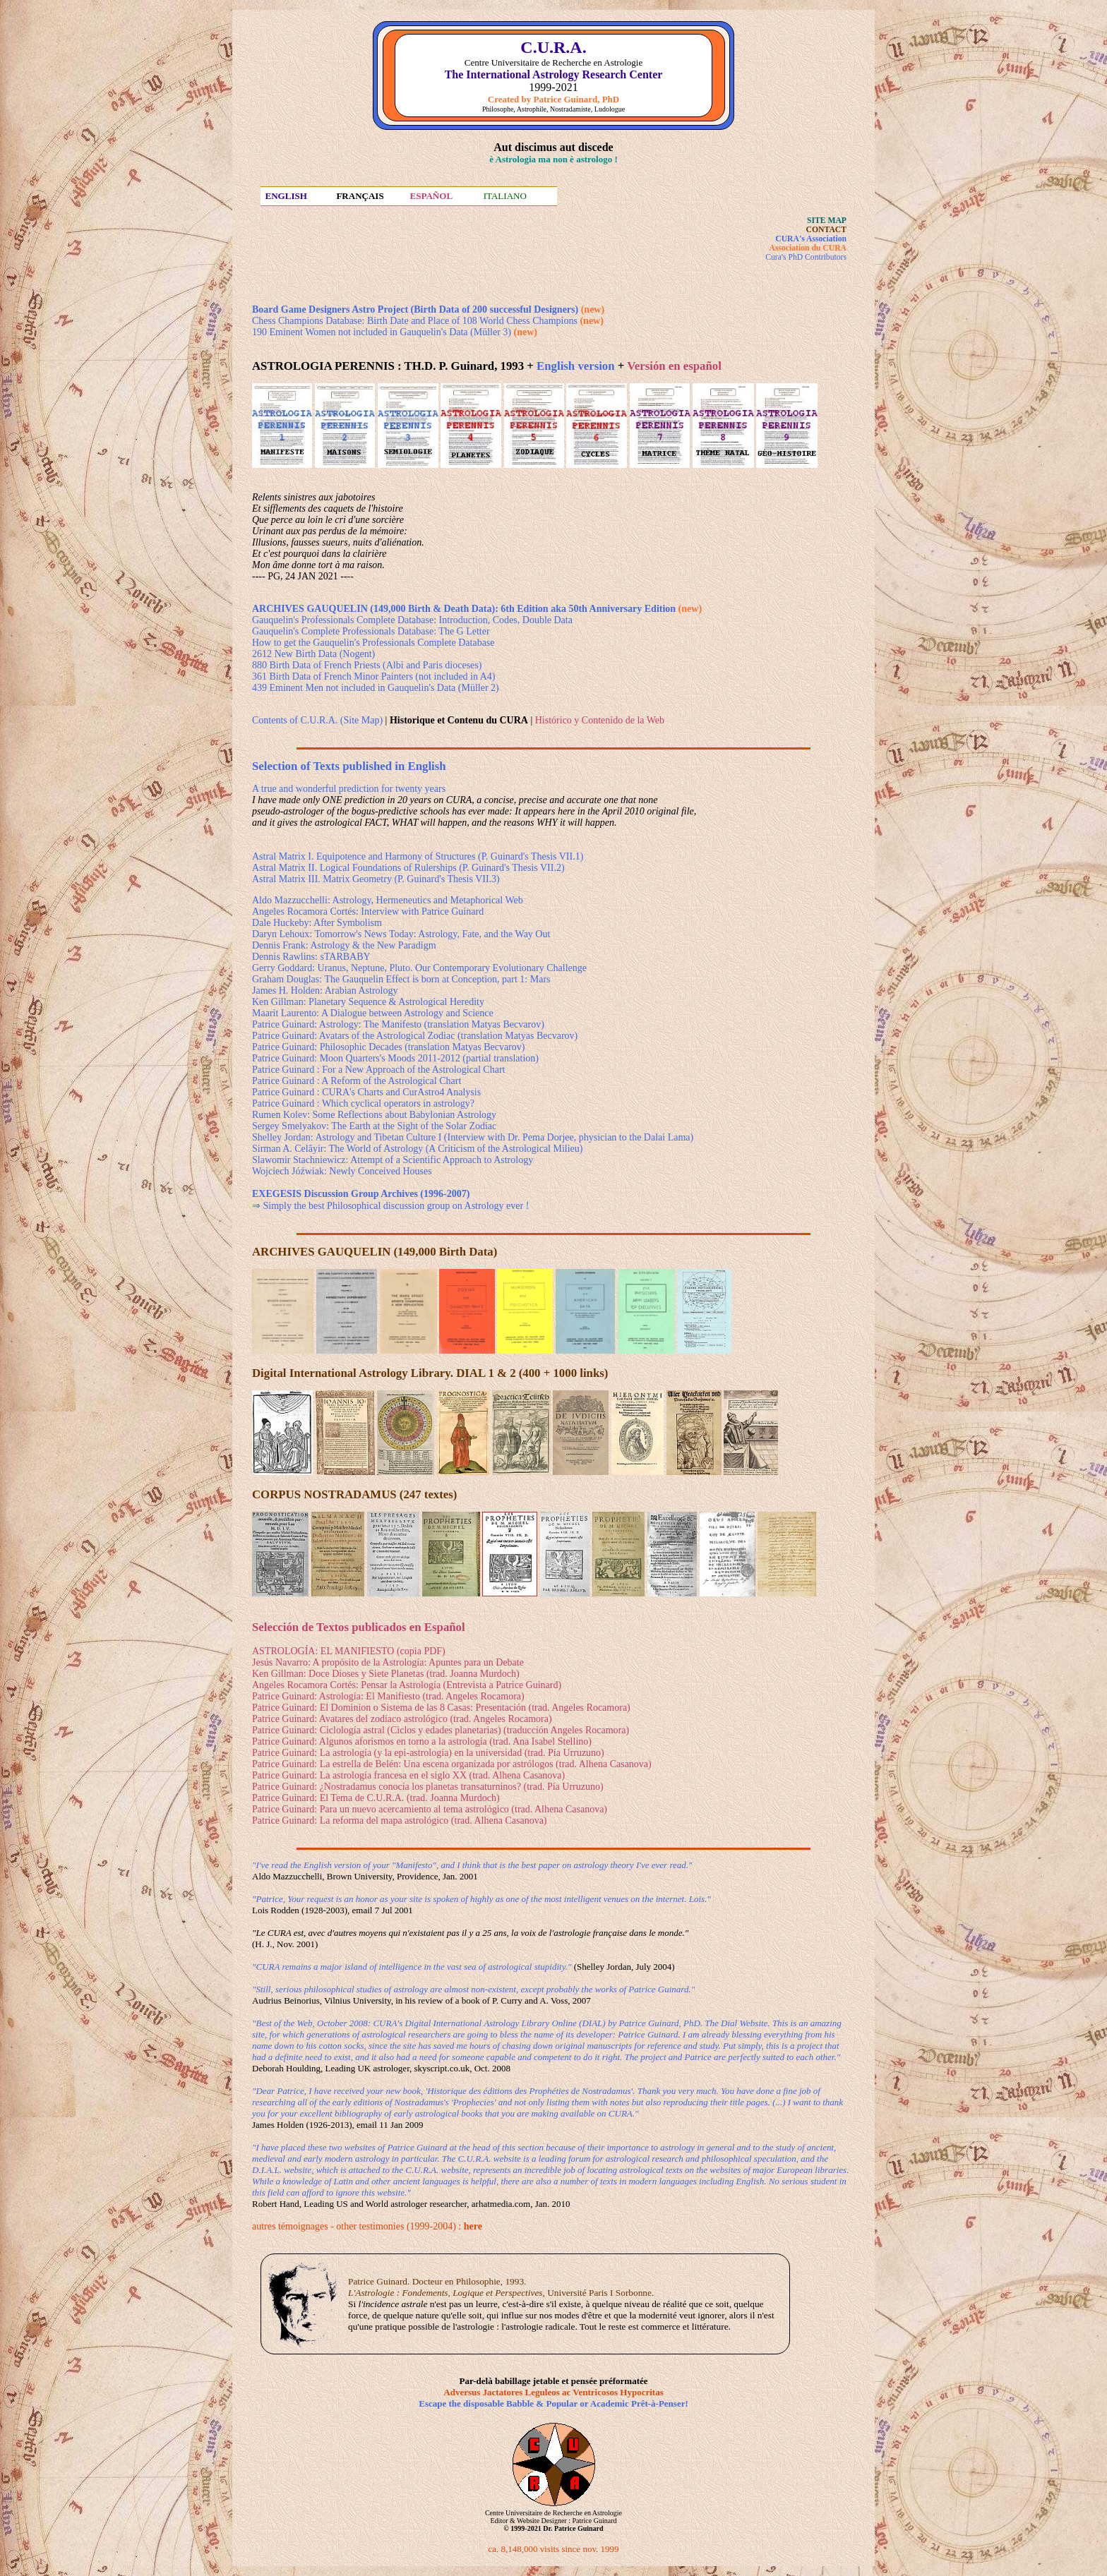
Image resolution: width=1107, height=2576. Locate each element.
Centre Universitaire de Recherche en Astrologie (553, 2513)
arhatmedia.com (501, 2203)
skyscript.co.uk (441, 2068)
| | (458, 720)
